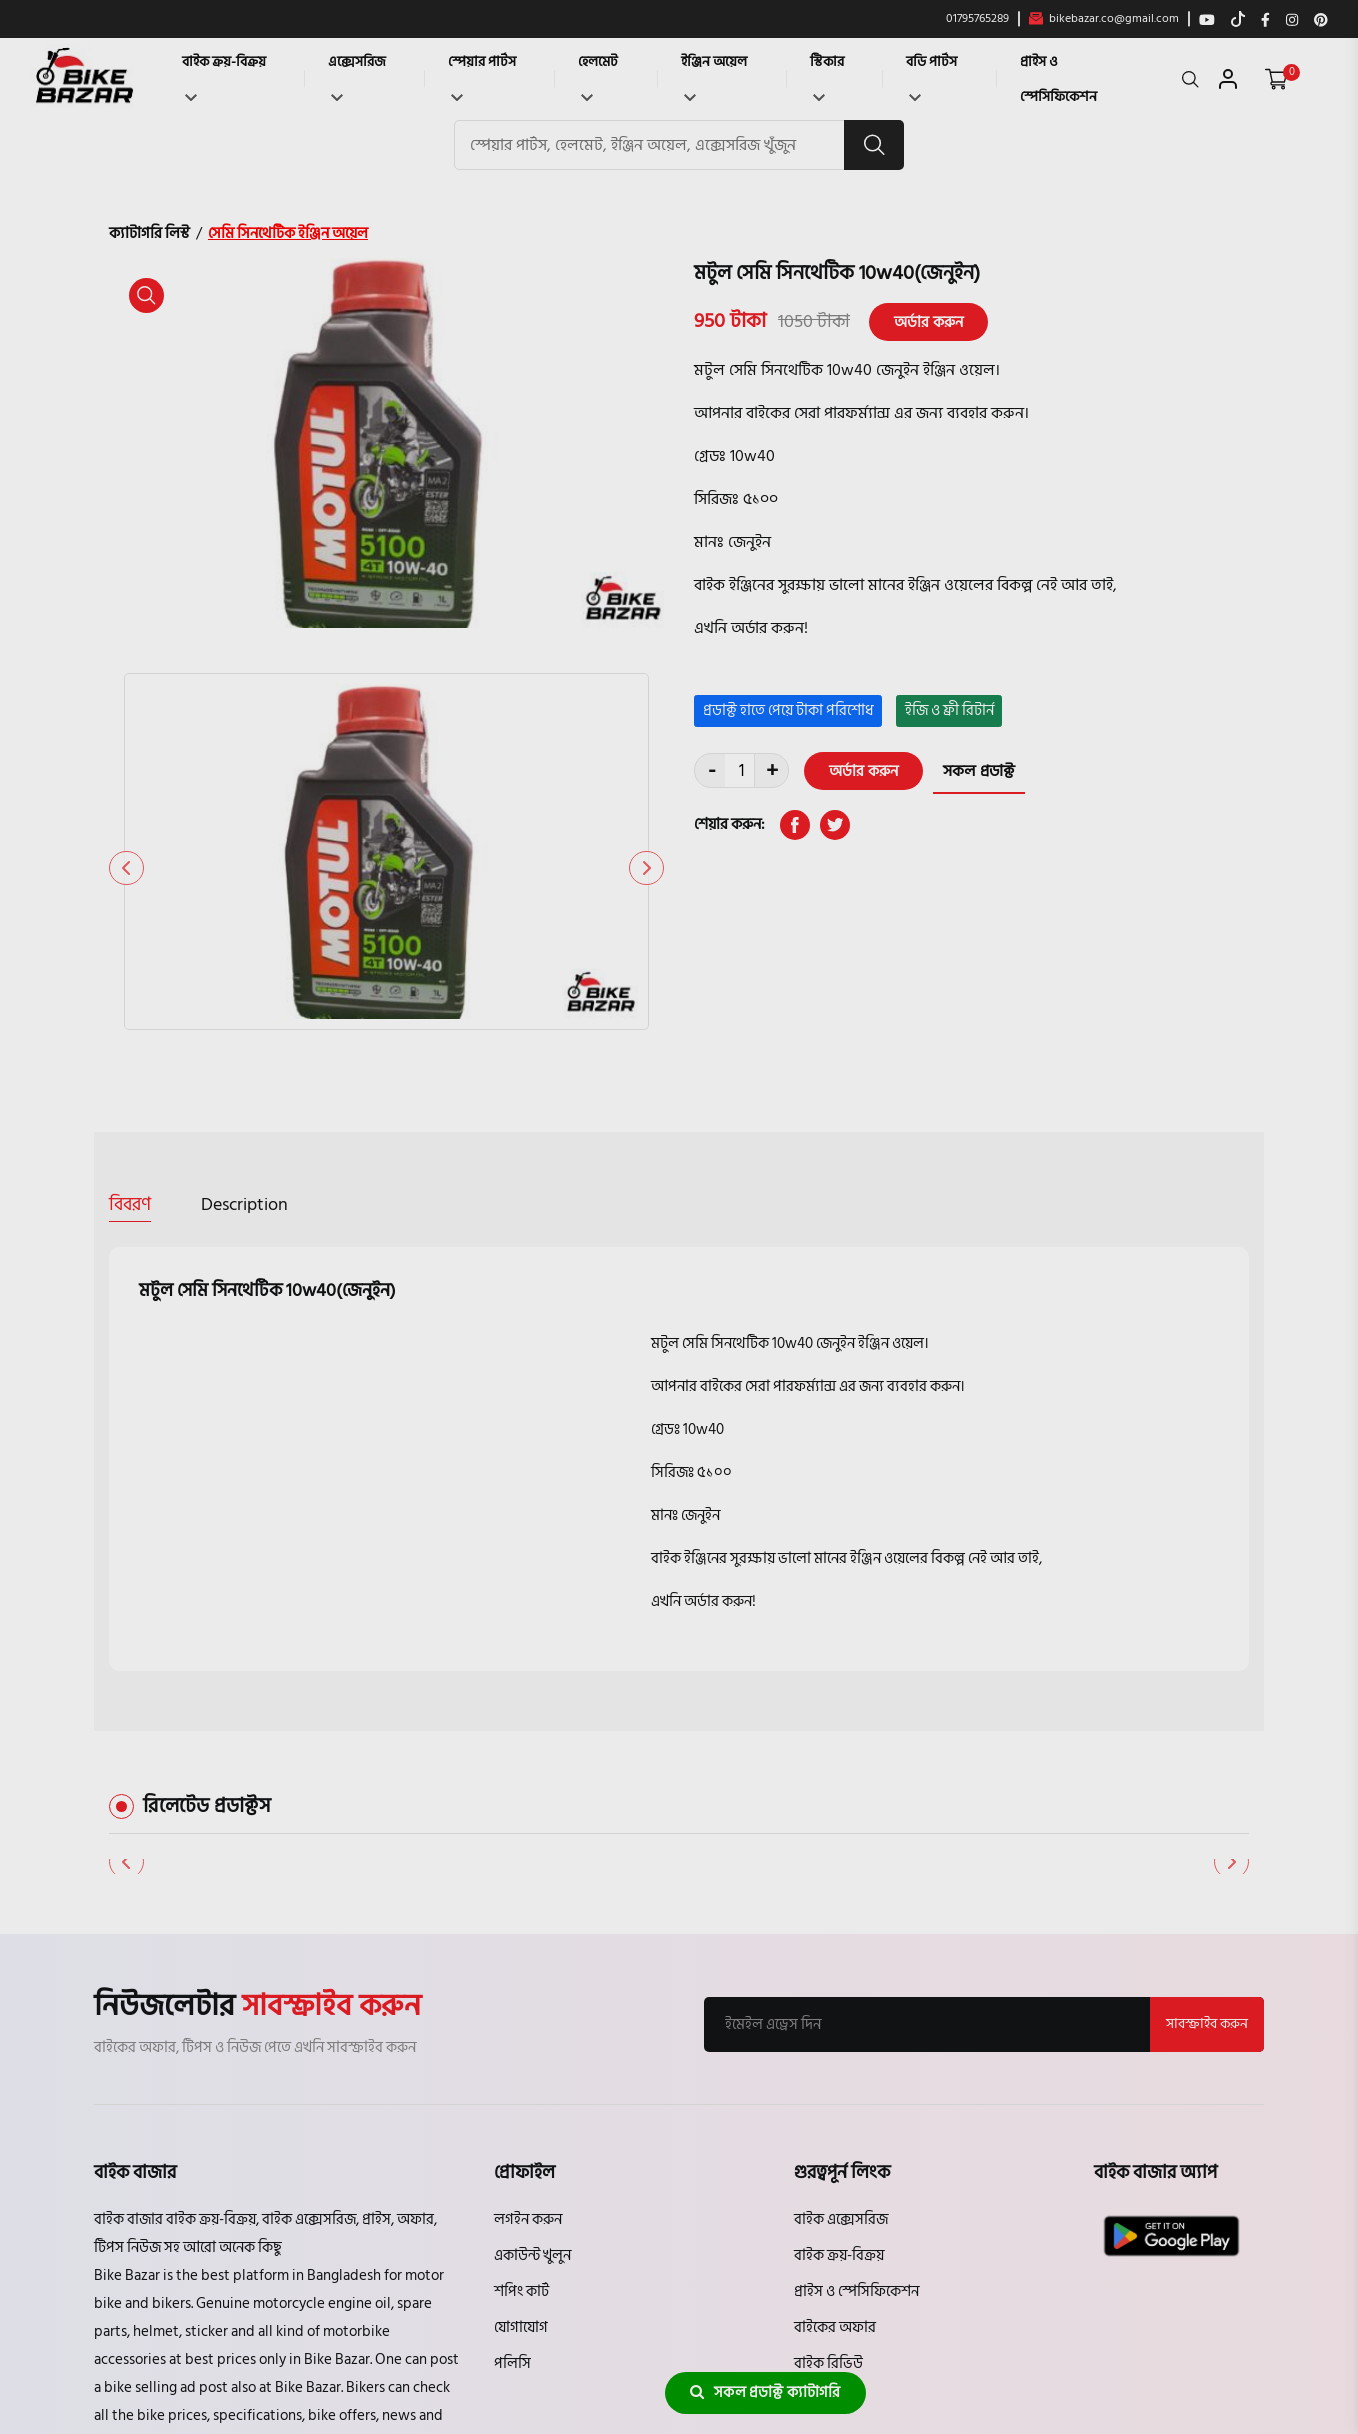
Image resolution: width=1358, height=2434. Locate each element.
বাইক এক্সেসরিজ (841, 2001)
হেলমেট (598, 75)
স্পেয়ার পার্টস (482, 75)
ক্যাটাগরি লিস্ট (149, 233)
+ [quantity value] (772, 771)
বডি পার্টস (931, 75)
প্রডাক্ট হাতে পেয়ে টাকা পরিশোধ (788, 710)
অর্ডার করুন (928, 321)
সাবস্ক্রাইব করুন (1207, 1806)
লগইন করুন (528, 2001)
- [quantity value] (712, 771)
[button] (646, 704)
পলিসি (512, 2145)
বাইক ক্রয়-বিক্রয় (224, 75)
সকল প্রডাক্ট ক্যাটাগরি (765, 2392)
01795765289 (977, 19)
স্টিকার (827, 75)
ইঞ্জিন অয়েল (714, 75)
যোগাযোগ (521, 2109)
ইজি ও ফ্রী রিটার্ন (949, 710)
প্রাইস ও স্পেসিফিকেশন (1058, 79)
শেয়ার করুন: (729, 824)
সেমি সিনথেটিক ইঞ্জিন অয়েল (288, 233)
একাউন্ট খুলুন (532, 2037)
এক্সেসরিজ (357, 75)
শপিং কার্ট (521, 2073)
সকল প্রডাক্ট (979, 771)
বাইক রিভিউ (828, 2145)
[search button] (874, 145)
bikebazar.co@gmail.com (1104, 19)
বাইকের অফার (835, 2109)
